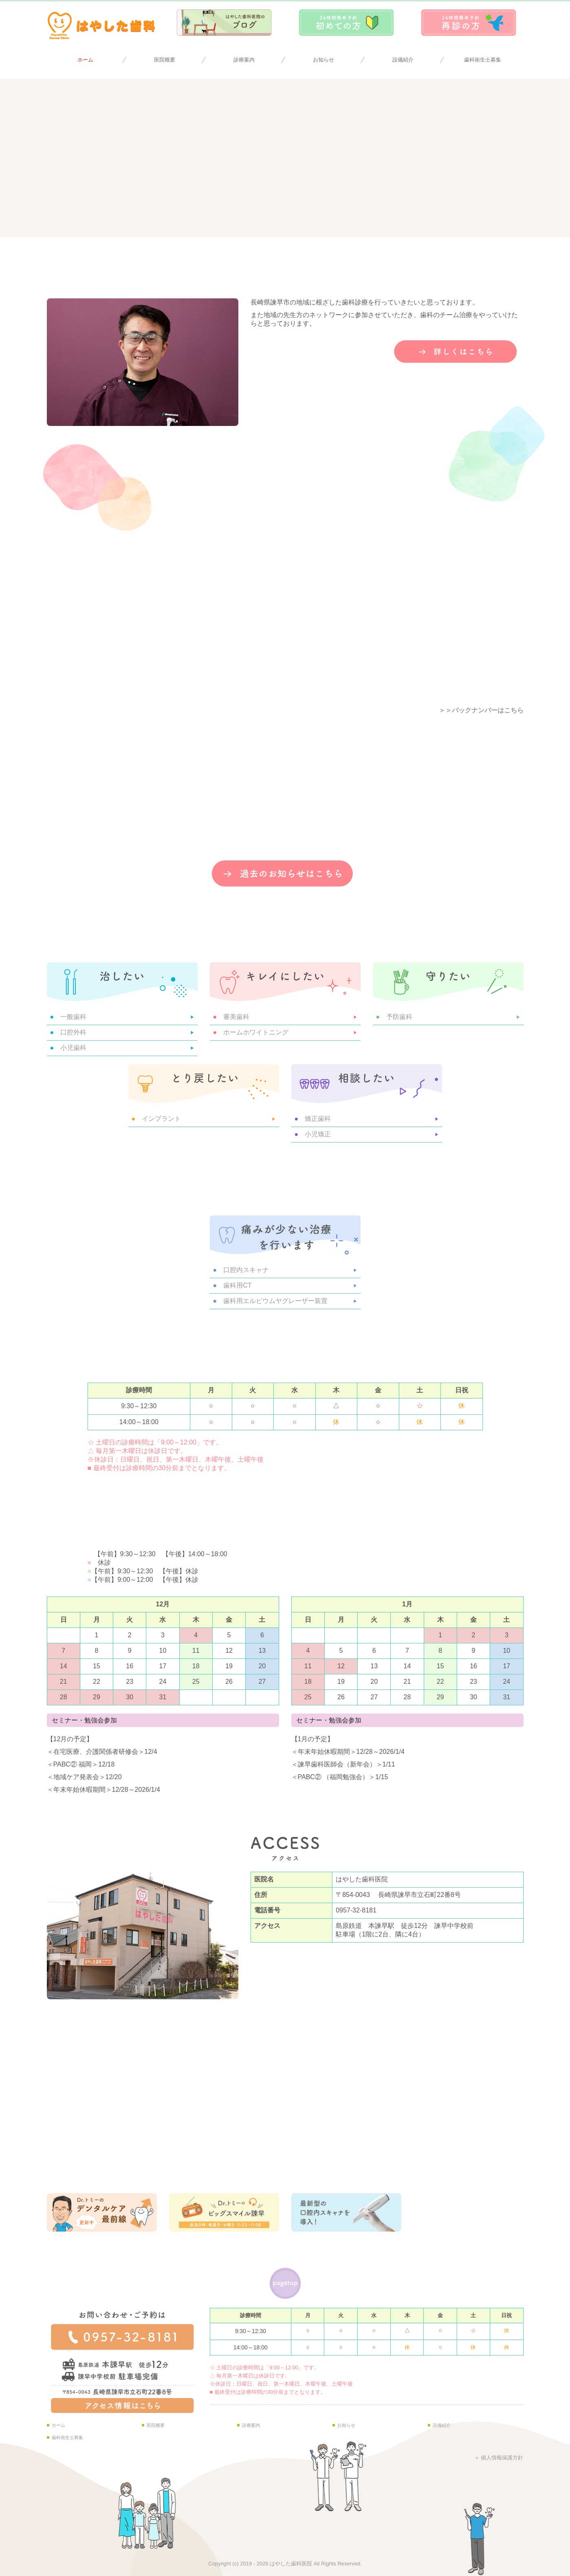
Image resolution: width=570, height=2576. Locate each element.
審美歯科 (236, 1016)
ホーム (85, 60)
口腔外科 (73, 1032)
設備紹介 (403, 60)
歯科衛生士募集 (482, 60)
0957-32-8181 (356, 1910)
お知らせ (323, 60)
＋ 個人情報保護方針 (499, 2458)
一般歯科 (73, 1016)
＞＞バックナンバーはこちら (481, 710)
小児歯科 (73, 1047)
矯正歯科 (318, 1118)
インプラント (161, 1118)
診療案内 (244, 60)
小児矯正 (318, 1134)
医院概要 (164, 60)
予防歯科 (399, 1016)
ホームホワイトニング (255, 1032)
